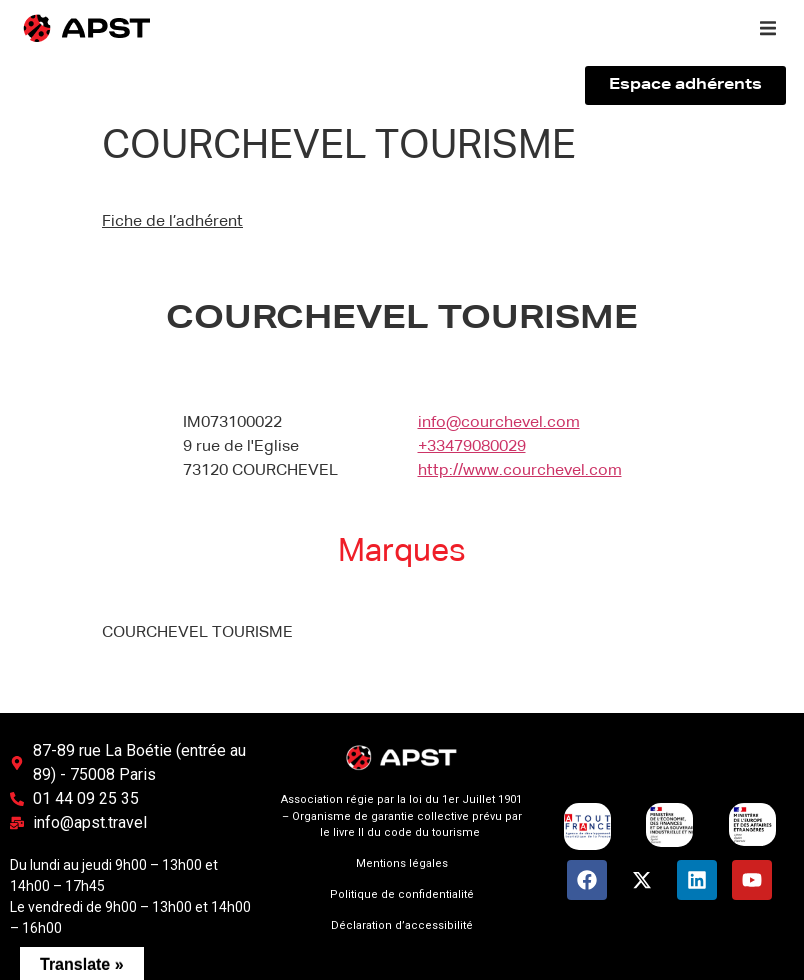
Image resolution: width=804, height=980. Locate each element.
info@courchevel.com (499, 423)
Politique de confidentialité (402, 894)
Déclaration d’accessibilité (402, 925)
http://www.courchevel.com (520, 471)
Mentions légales (402, 863)
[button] (768, 28)
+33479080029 (472, 447)
